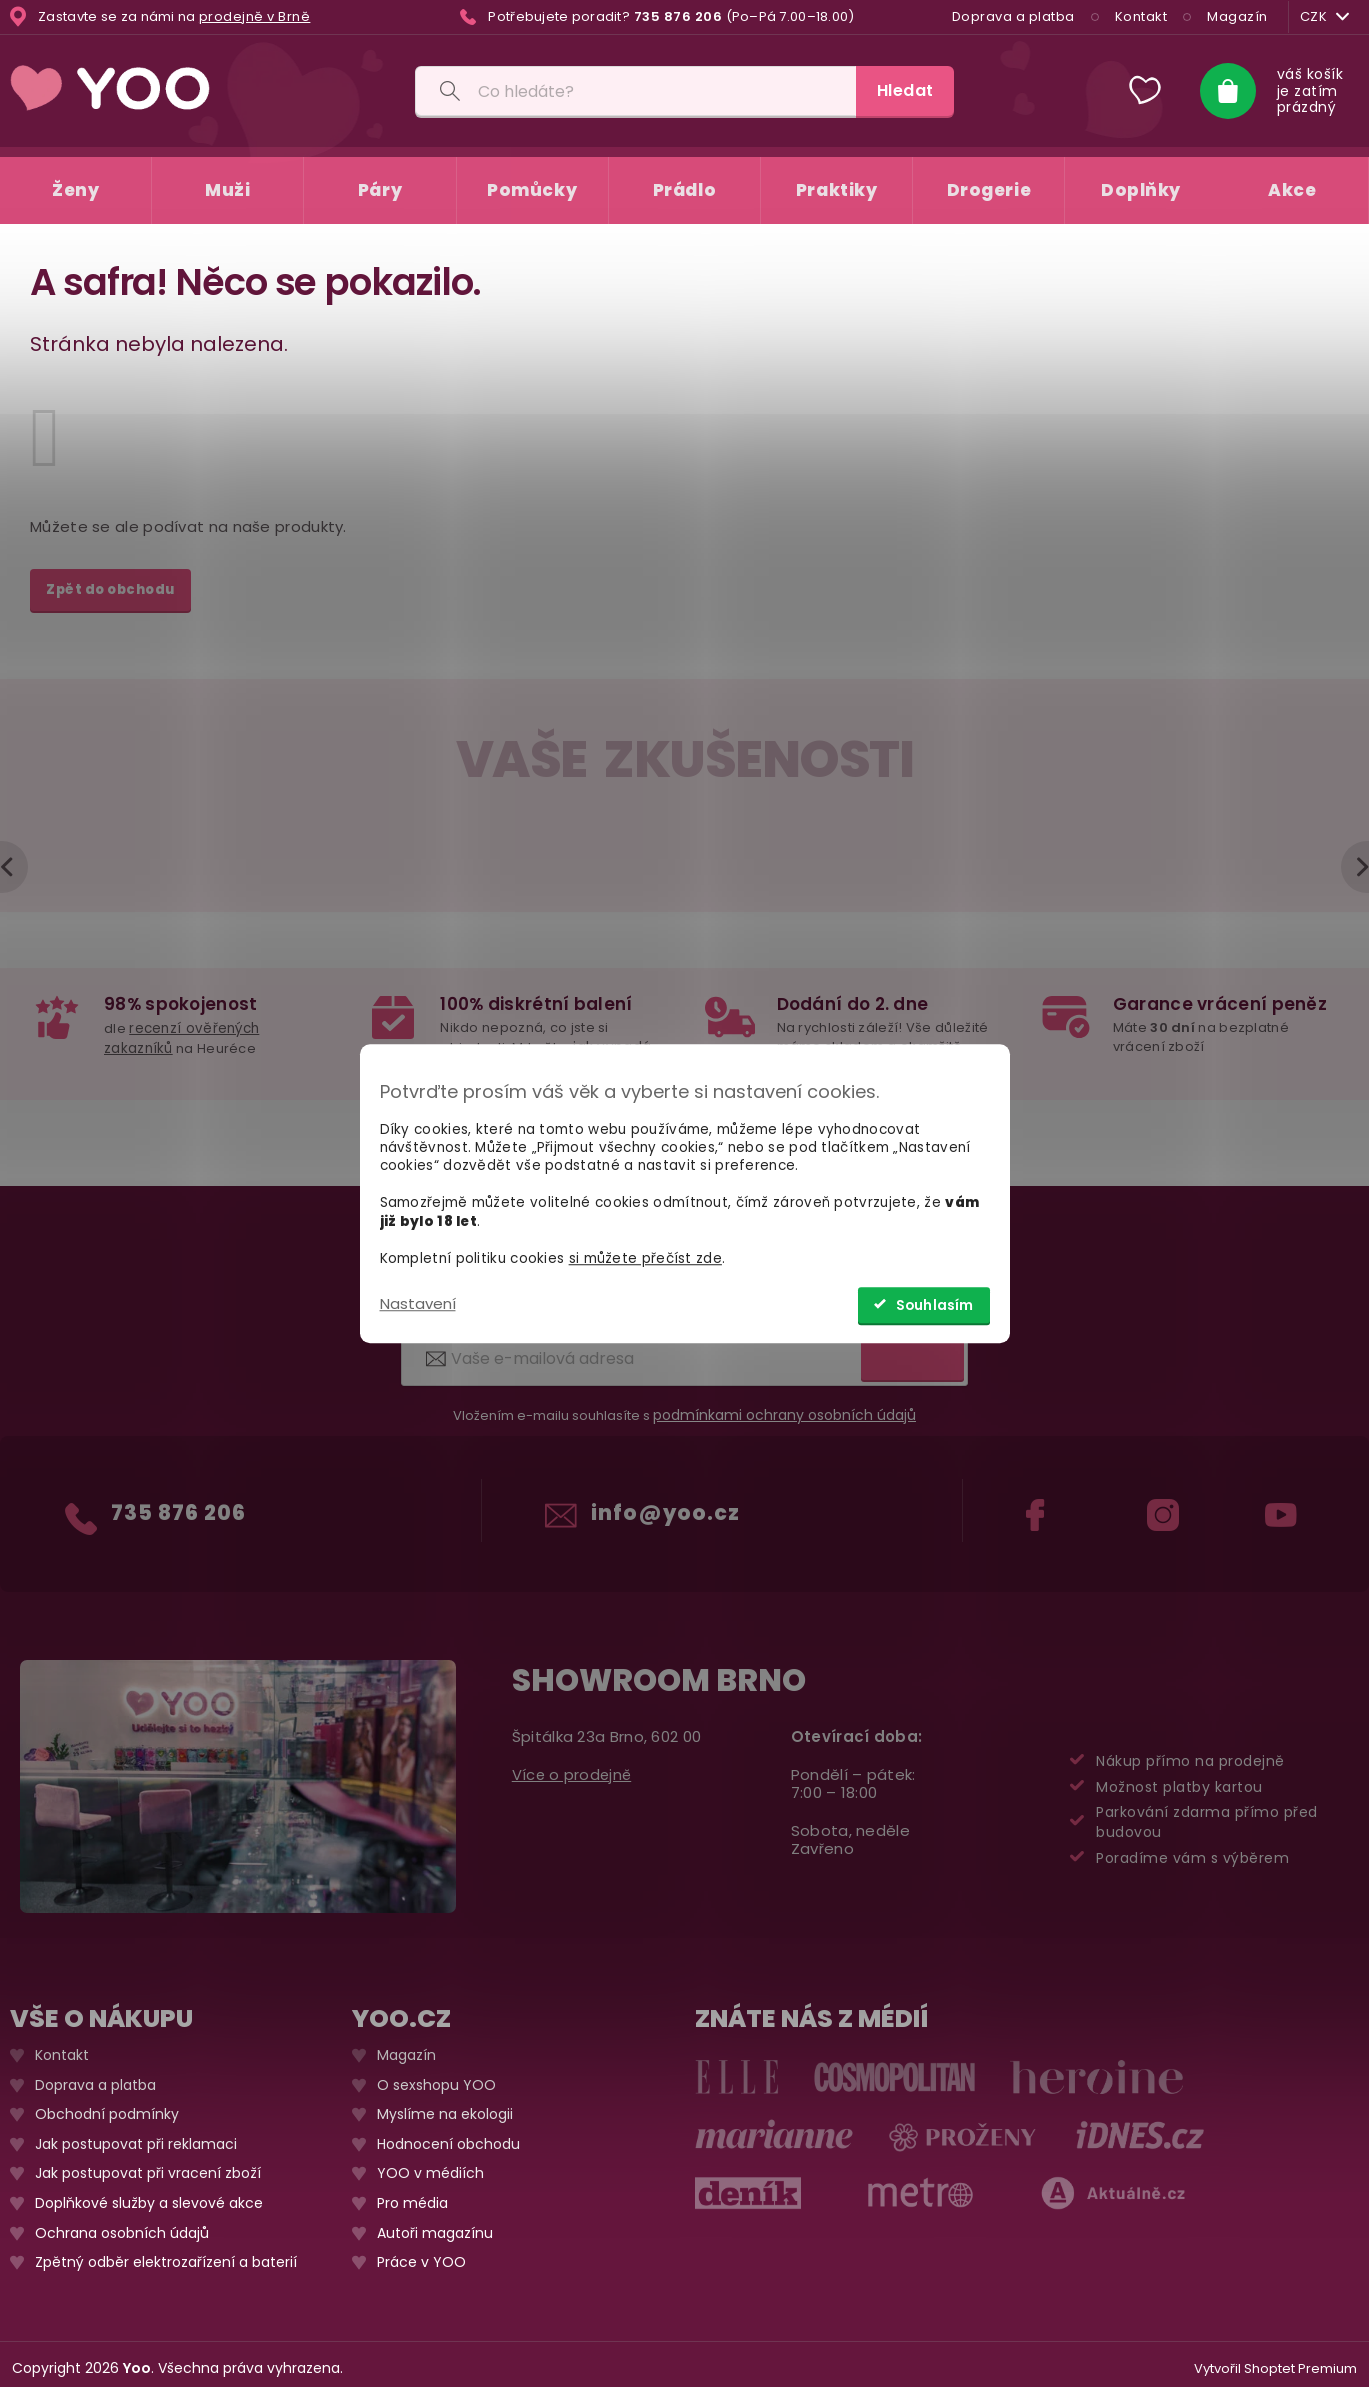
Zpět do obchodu (110, 579)
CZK (1322, 17)
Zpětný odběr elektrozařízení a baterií (166, 2253)
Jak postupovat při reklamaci (136, 2134)
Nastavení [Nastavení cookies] (418, 1303)
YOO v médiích (430, 2164)
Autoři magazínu (435, 2223)
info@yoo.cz (667, 1495)
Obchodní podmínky (107, 2105)
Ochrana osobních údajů (122, 2223)
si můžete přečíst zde (645, 1258)
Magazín (1234, 16)
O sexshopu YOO (436, 2075)
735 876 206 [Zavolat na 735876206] (179, 1495)
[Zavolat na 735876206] (657, 16)
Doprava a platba (1009, 16)
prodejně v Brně (255, 17)
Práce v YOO (421, 2253)
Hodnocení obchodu (448, 2134)
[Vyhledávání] (636, 91)
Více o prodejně (573, 1766)
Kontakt (1137, 16)
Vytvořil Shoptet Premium (1275, 2359)
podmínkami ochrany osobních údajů (784, 1406)
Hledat (905, 90)
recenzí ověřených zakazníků (180, 1026)
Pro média (412, 2194)
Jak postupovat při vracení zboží (148, 2164)
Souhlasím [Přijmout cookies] (935, 1305)
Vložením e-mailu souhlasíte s (684, 1406)
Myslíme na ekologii (445, 2105)
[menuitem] (75, 180)
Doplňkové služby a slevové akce (149, 2194)
